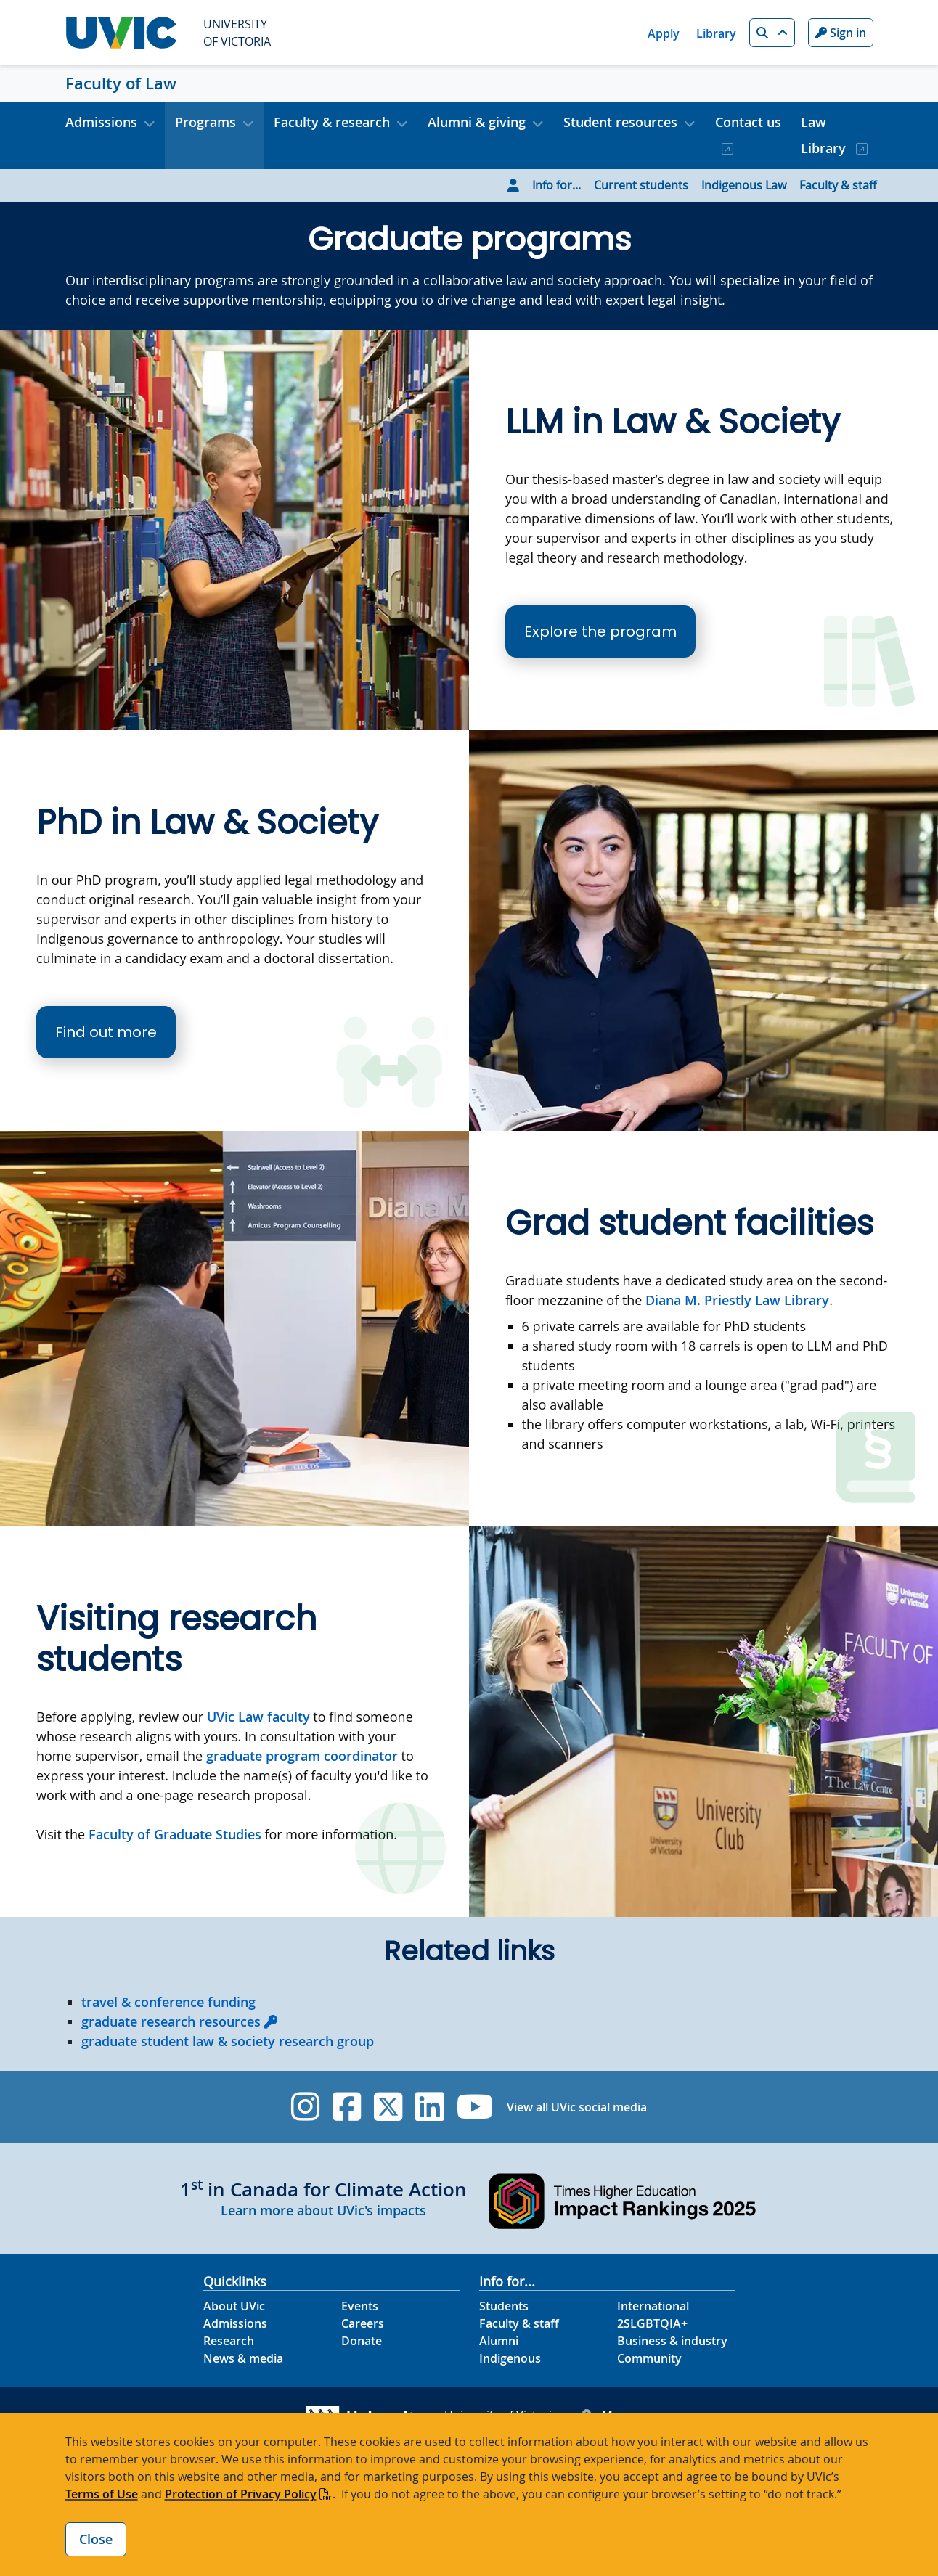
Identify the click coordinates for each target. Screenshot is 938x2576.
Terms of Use (101, 2494)
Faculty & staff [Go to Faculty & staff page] (837, 185)
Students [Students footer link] (504, 2306)
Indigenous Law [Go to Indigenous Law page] (743, 185)
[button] (772, 32)
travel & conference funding (168, 2002)
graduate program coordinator (302, 1756)
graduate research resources (171, 2021)
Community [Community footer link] (649, 2358)
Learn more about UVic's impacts (323, 2210)
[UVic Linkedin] (429, 2106)
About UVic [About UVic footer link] (234, 2306)
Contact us (748, 122)
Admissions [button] (101, 122)
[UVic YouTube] (475, 2106)
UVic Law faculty (258, 1716)
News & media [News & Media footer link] (243, 2358)
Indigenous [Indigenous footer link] (510, 2358)
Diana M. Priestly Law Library (737, 1300)
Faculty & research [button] (332, 122)
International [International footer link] (653, 2306)
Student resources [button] (620, 122)
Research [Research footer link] (228, 2341)
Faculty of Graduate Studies (175, 1834)
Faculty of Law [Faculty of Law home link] (120, 83)
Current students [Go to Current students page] (641, 185)
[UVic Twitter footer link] (388, 2106)
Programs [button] (205, 122)
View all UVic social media (577, 2107)
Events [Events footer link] (359, 2306)
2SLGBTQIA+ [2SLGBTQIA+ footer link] (652, 2323)
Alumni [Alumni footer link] (498, 2341)
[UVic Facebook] (347, 2106)
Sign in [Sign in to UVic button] (840, 33)
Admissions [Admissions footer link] (235, 2323)
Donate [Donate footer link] (361, 2341)
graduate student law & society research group (227, 2041)
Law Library (825, 135)
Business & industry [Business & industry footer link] (672, 2341)
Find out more (106, 1032)
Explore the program (600, 631)
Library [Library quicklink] (716, 33)
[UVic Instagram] (305, 2106)
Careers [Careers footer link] (362, 2323)
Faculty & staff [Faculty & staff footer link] (519, 2323)
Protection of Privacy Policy (241, 2494)
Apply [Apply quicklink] (664, 33)
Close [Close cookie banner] (96, 2539)
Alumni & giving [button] (477, 122)
